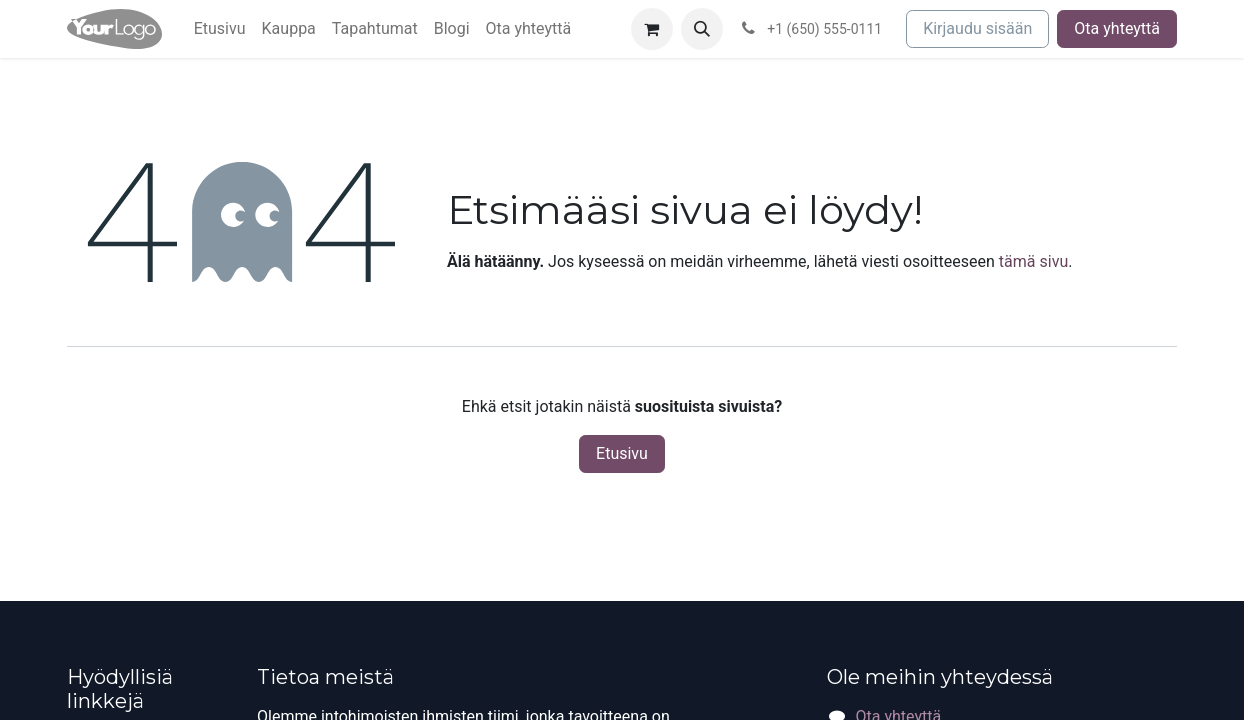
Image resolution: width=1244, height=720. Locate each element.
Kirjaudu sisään (977, 28)
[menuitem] (220, 29)
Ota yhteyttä (1117, 28)
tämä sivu (1033, 261)
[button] (702, 29)
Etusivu (622, 453)
